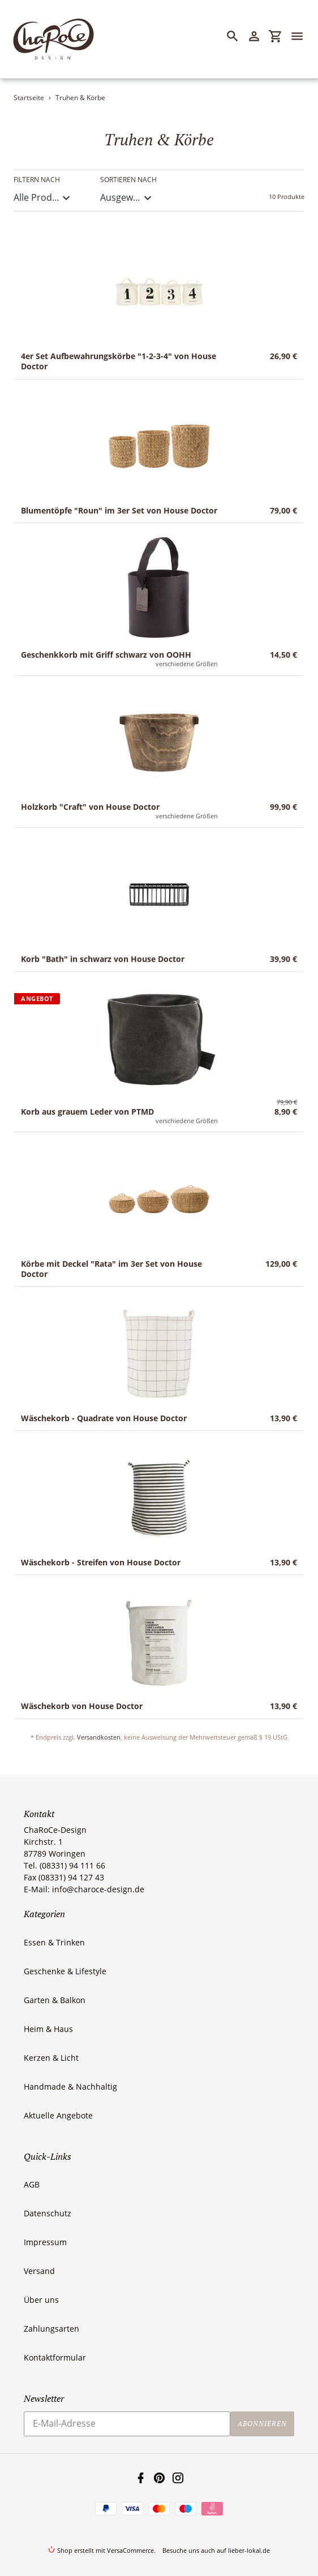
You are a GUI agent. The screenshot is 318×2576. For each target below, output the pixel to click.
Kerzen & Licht (51, 2057)
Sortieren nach (128, 179)
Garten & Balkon (54, 2000)
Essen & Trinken (54, 1942)
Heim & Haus (48, 2028)
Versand (39, 2271)
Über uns (41, 2299)
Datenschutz (47, 2213)
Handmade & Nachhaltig (70, 2086)
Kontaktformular (55, 2357)
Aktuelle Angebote (58, 2115)
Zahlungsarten (51, 2328)
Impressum (45, 2242)
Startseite (29, 97)
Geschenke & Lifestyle (65, 1971)
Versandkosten (99, 1737)
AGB (32, 2184)
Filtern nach (37, 179)
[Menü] (302, 36)
